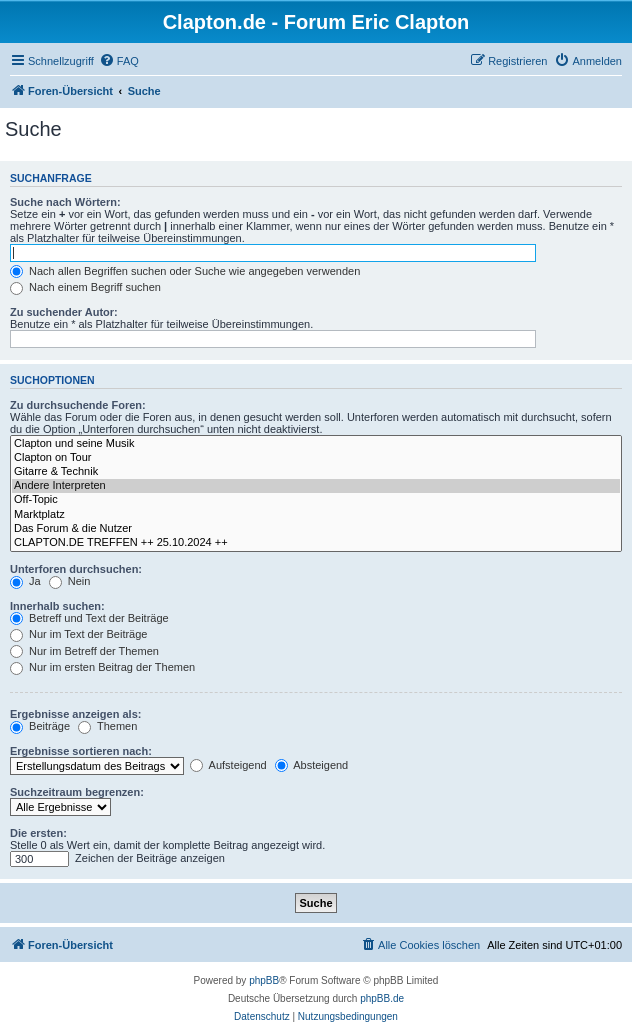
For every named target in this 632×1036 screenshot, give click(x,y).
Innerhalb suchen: (57, 606)
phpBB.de (382, 998)
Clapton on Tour (316, 458)
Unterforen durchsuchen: (76, 569)
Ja (25, 581)
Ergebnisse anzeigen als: (75, 714)
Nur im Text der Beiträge (78, 634)
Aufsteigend (228, 765)
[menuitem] (119, 61)
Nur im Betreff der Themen (84, 651)
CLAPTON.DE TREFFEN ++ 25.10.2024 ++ (316, 543)
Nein (70, 581)
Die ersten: (38, 833)
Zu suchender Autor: (64, 312)
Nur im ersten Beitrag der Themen (102, 667)
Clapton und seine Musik (316, 444)
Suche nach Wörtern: (65, 202)
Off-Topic (316, 500)
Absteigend (312, 765)
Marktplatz (316, 515)
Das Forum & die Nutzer (316, 529)
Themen (107, 726)
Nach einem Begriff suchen (85, 287)
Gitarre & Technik (316, 472)
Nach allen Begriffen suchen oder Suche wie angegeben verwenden (185, 271)
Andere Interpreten (316, 486)
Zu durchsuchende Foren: (78, 405)
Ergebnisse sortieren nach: (81, 751)
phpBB (264, 980)
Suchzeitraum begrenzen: (77, 792)
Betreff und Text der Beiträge (89, 618)
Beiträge (40, 726)
